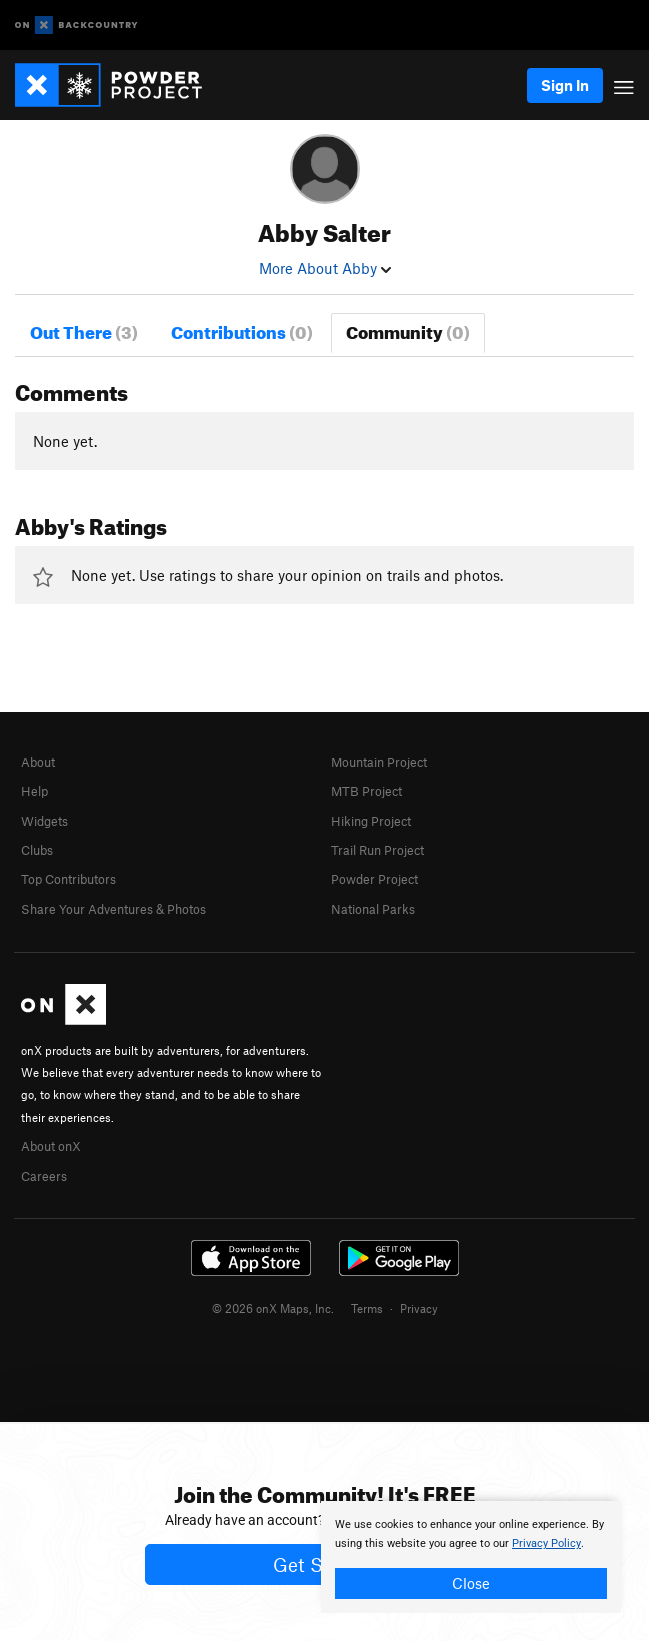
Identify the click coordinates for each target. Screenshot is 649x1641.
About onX (51, 1146)
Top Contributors (68, 879)
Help (34, 791)
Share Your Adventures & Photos (113, 909)
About (38, 762)
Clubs (37, 850)
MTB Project (366, 791)
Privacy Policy (546, 1543)
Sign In (565, 85)
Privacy (419, 1308)
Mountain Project (379, 762)
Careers (44, 1176)
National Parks (373, 909)
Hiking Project (371, 821)
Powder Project (374, 879)
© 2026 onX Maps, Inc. (273, 1308)
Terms (367, 1308)
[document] (471, 1557)
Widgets (44, 821)
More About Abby (325, 268)
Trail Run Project (377, 850)
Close (471, 1583)
